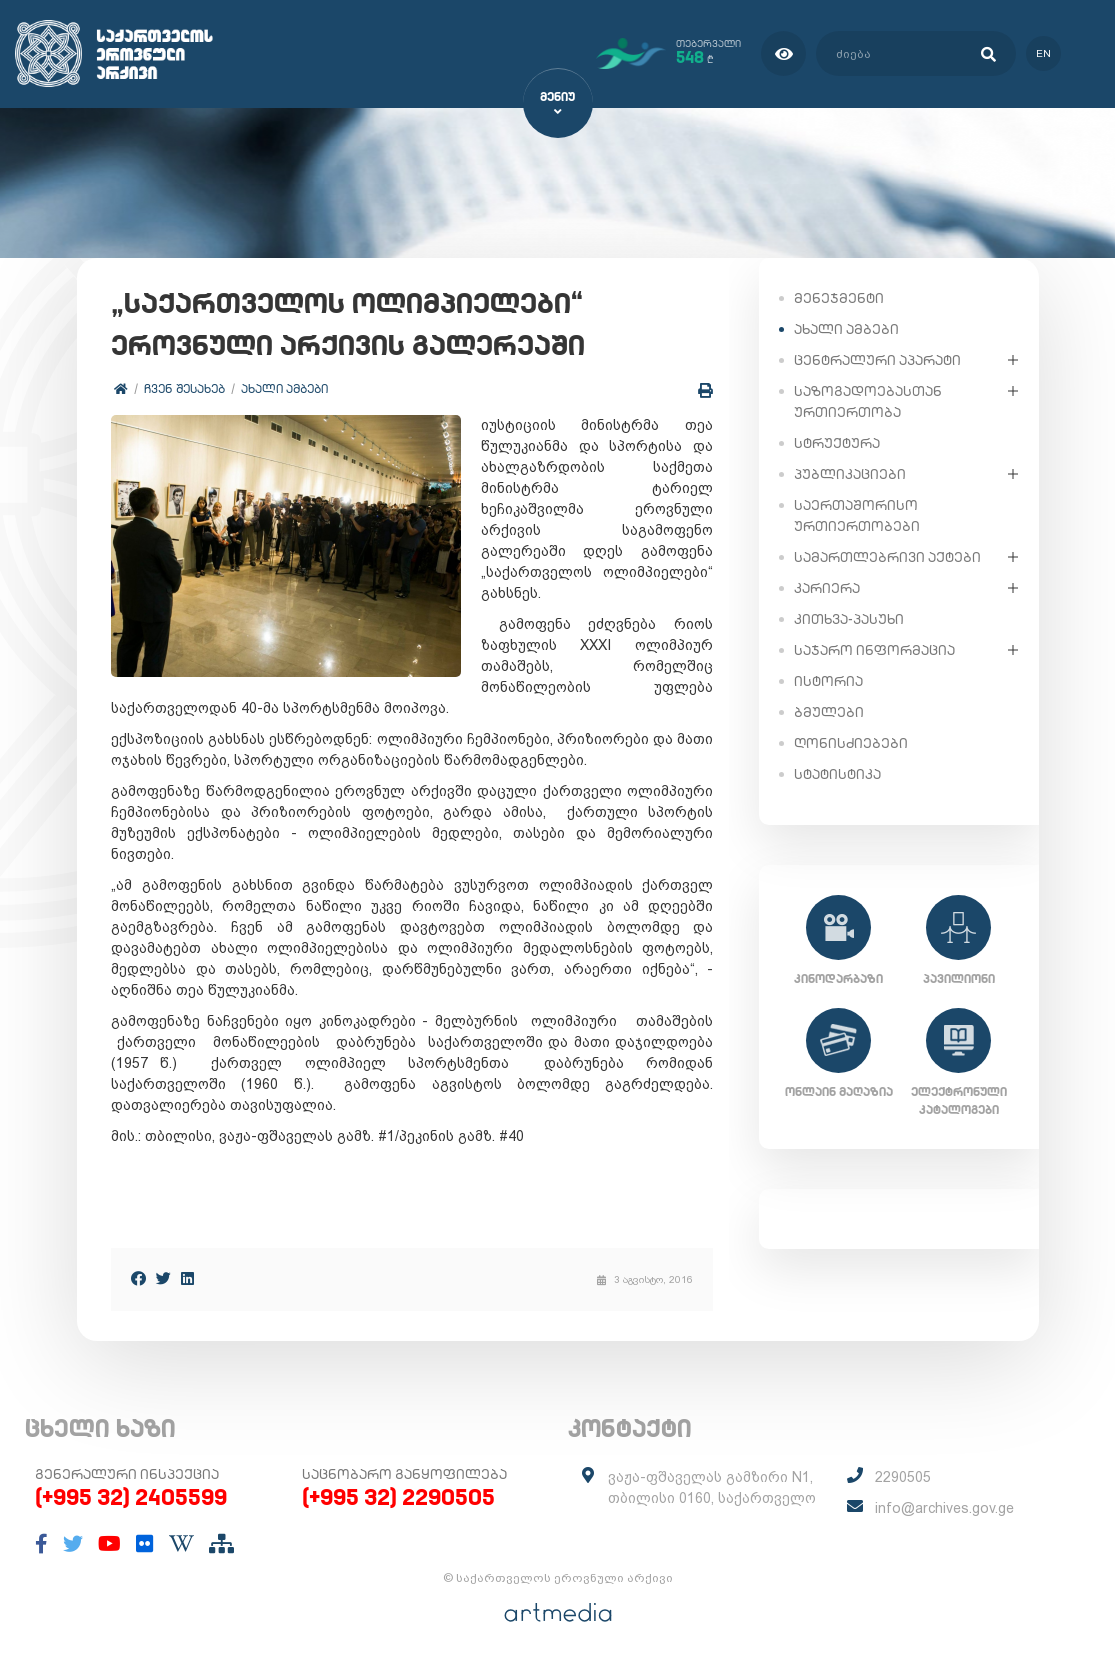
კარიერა (827, 587)
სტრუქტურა (837, 442)
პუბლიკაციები (850, 473)
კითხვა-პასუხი (849, 618)
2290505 (903, 1478)
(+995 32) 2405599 (131, 1498)
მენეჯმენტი (839, 297)
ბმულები (829, 711)
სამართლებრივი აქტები (887, 556)
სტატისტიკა (837, 773)
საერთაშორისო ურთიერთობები (857, 514)
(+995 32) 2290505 (398, 1498)
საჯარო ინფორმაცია (874, 649)
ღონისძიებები (851, 742)
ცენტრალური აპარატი (877, 359)
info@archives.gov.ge (944, 1509)
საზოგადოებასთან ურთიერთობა (868, 400)
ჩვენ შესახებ (185, 389)
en (1042, 53)
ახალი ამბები (285, 389)
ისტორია (828, 680)
